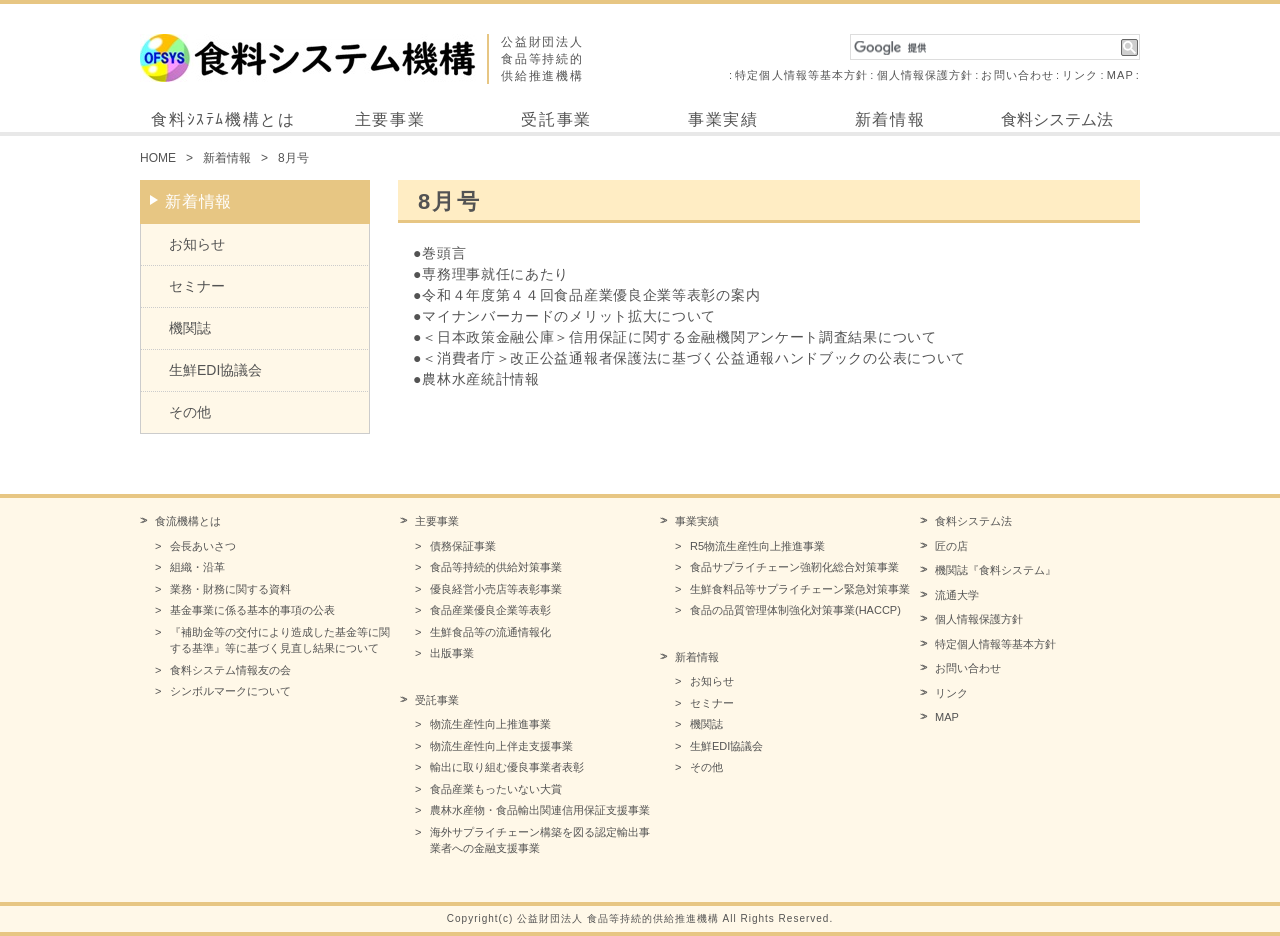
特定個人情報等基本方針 (801, 75)
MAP (1120, 75)
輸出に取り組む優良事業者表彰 (507, 767)
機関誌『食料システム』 (995, 570)
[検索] (986, 48)
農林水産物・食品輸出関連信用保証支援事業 (540, 810)
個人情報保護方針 (925, 75)
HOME (158, 158)
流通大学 (957, 595)
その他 (190, 412)
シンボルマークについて (230, 691)
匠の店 (951, 546)
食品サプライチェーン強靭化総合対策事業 (794, 567)
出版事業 (452, 653)
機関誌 (190, 328)
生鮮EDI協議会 (215, 370)
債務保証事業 (463, 546)
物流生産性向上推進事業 (490, 724)
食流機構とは (188, 521)
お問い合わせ (1017, 75)
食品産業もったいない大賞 (496, 789)
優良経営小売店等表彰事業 (496, 589)
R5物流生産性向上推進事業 (757, 546)
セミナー (197, 286)
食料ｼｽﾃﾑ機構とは (223, 119)
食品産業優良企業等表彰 (490, 610)
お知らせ (197, 244)
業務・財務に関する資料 (230, 589)
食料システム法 (1057, 119)
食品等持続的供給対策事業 (496, 567)
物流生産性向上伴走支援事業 (501, 746)
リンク (1080, 75)
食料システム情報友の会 (230, 670)
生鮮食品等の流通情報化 (490, 632)
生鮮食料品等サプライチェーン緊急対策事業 (800, 589)
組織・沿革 (197, 567)
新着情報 (890, 119)
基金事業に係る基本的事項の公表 (252, 610)
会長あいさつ (203, 546)
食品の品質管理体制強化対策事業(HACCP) (795, 610)
